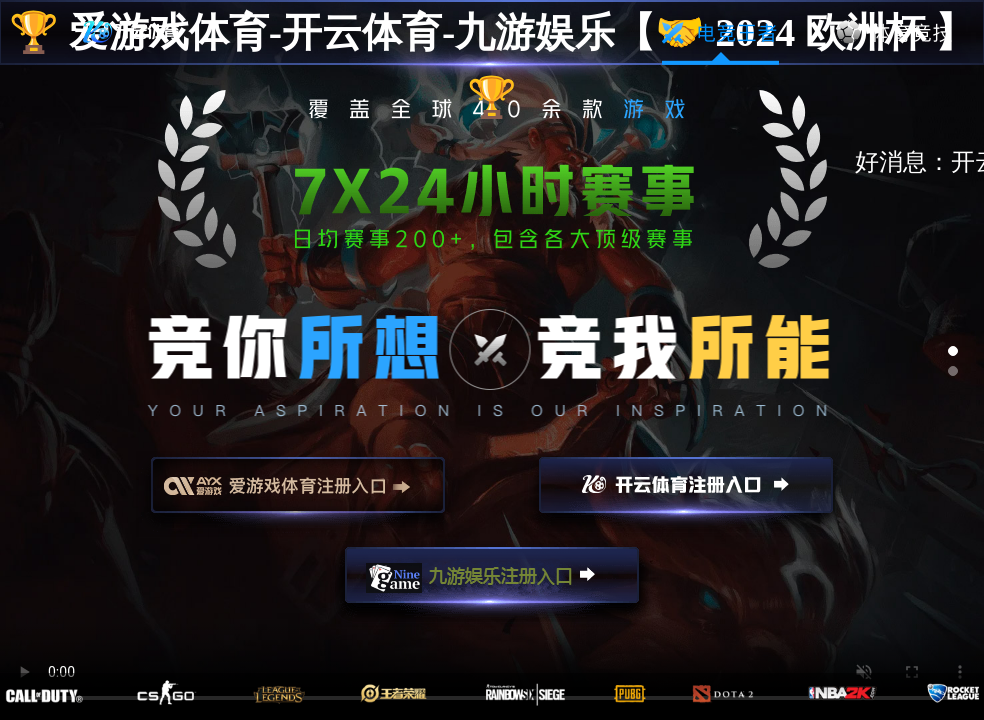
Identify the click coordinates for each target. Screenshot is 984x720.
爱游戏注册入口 (298, 494)
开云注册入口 (686, 494)
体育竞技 (895, 33)
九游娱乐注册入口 (492, 584)
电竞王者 (720, 33)
